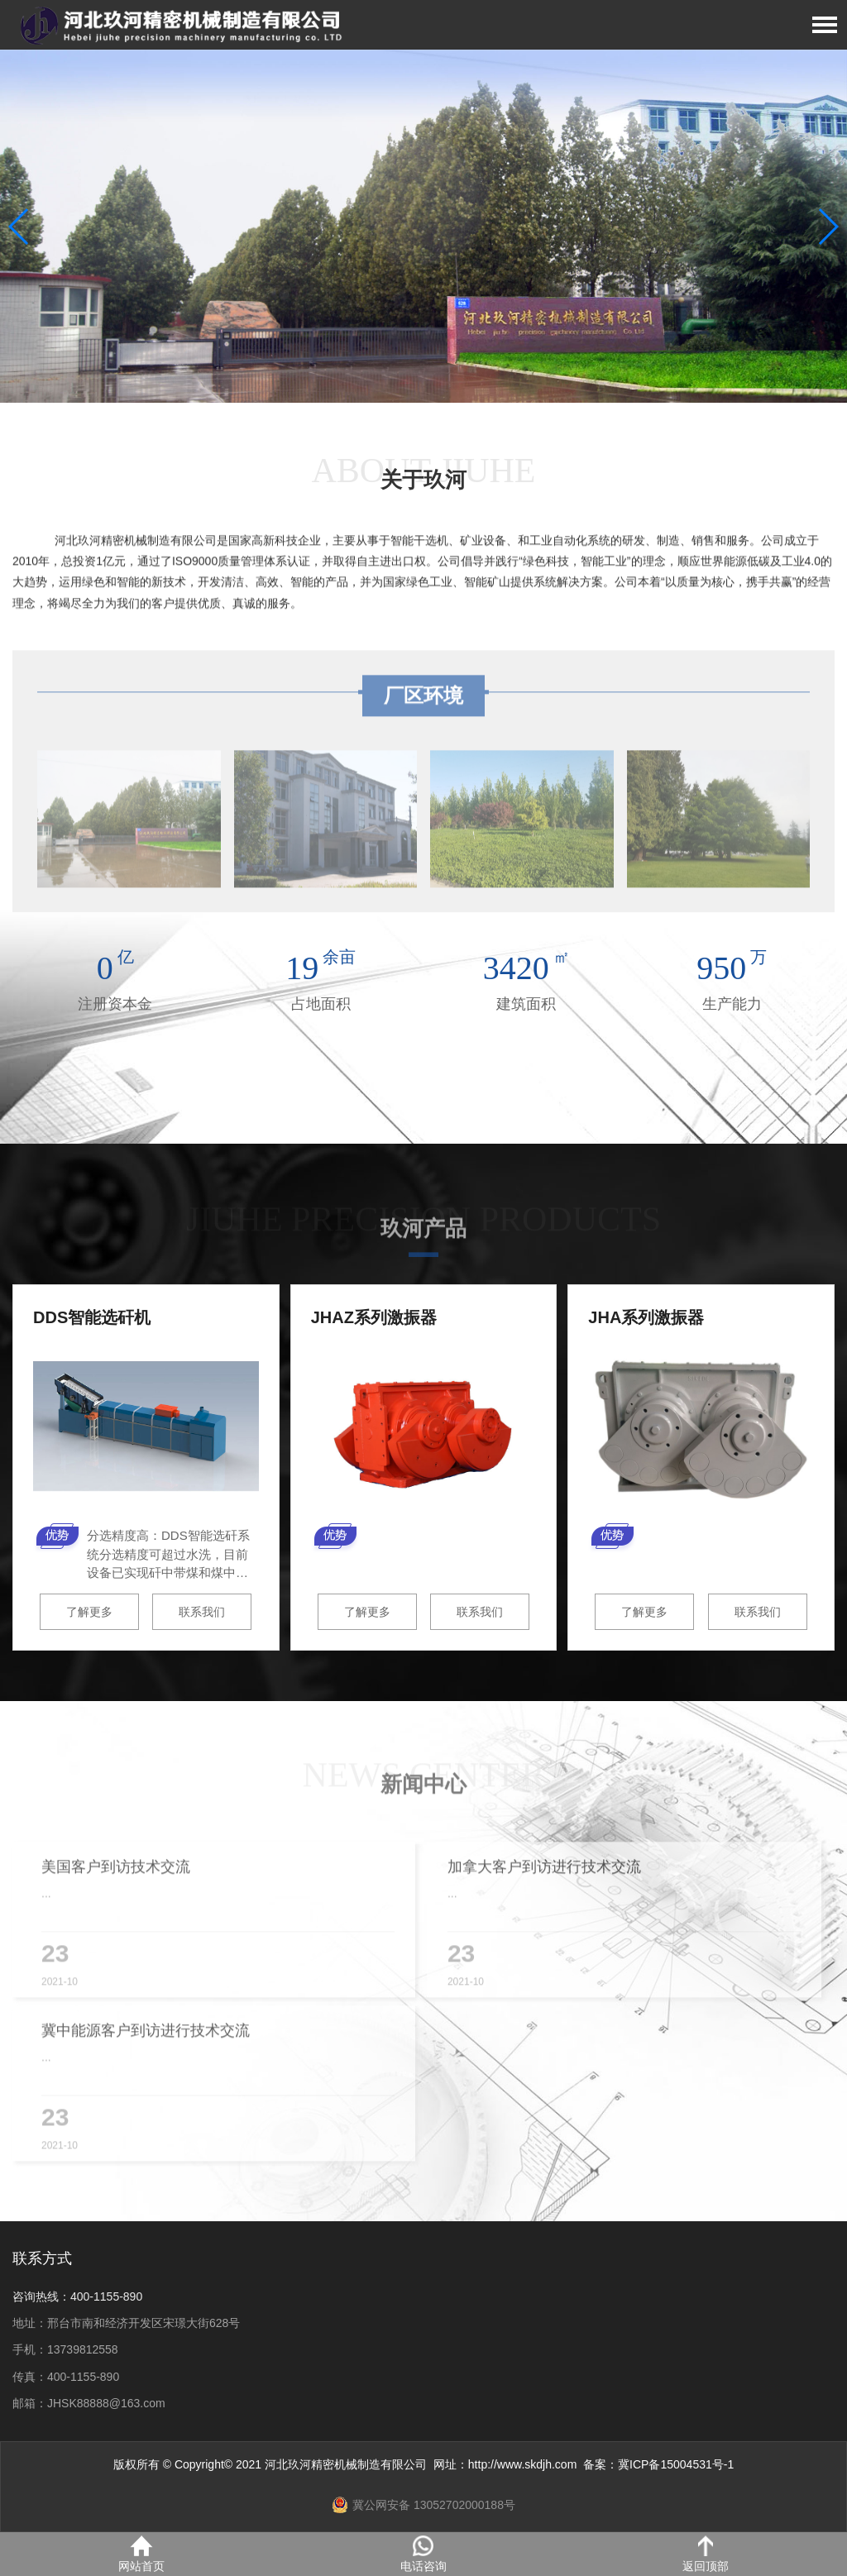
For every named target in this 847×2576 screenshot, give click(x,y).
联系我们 (202, 1611)
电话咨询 (423, 2554)
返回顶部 (705, 2554)
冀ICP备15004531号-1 (676, 2464)
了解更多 (89, 1611)
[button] (827, 226)
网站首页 (141, 2554)
